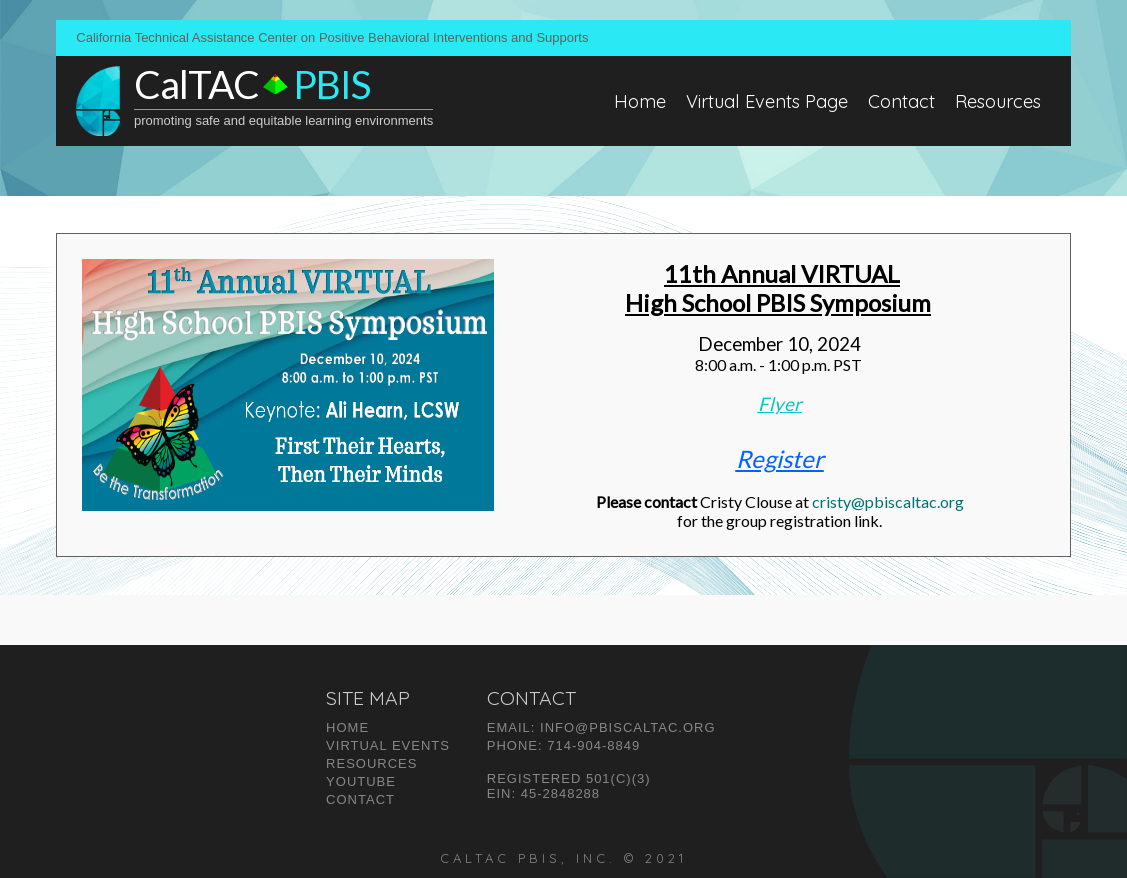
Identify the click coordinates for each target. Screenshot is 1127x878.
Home (640, 101)
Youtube (361, 781)
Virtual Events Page (767, 101)
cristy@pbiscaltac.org (888, 501)
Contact (901, 101)
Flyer (780, 404)
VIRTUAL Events (388, 745)
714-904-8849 (593, 745)
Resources (998, 101)
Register (780, 458)
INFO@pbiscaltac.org (627, 727)
